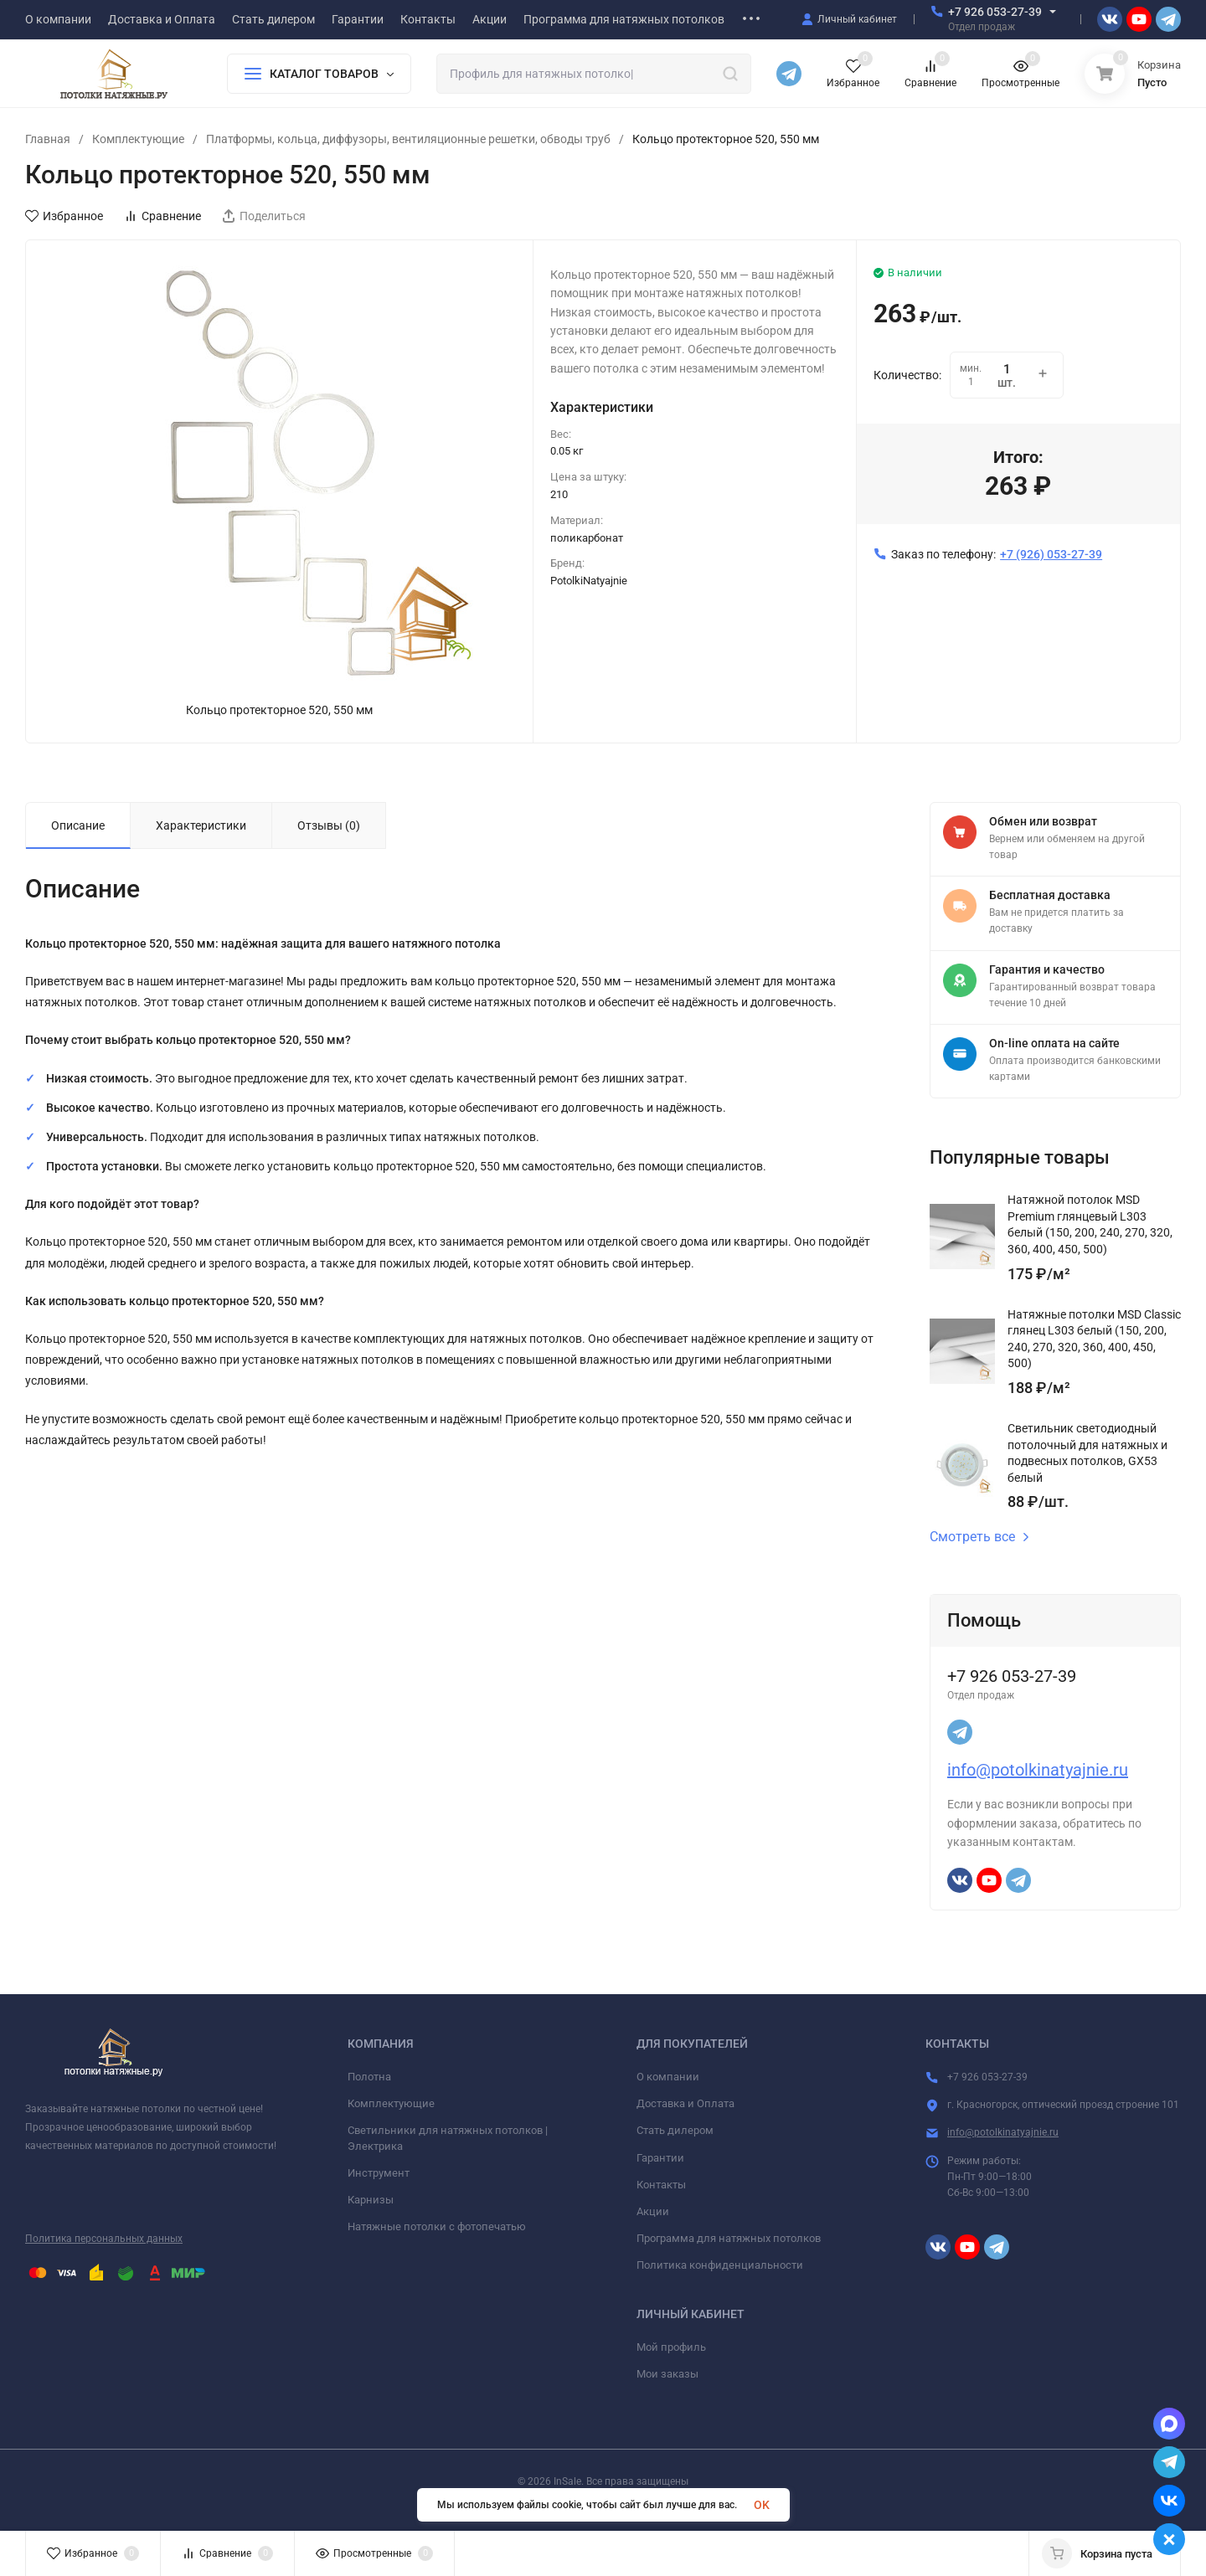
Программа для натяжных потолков (728, 2238)
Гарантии (660, 2158)
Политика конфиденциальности (719, 2265)
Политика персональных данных (104, 2238)
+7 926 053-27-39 (995, 11)
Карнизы (371, 2199)
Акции (652, 2211)
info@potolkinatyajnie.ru (1037, 1770)
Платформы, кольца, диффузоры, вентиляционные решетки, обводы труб (408, 139)
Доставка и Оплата (685, 2103)
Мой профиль (671, 2347)
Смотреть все (980, 1537)
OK (762, 2505)
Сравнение (162, 216)
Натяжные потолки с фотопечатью (437, 2226)
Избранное (64, 216)
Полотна (369, 2076)
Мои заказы (667, 2374)
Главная (47, 139)
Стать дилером (675, 2130)
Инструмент (379, 2173)
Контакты (661, 2184)
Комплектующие (138, 139)
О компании (667, 2076)
